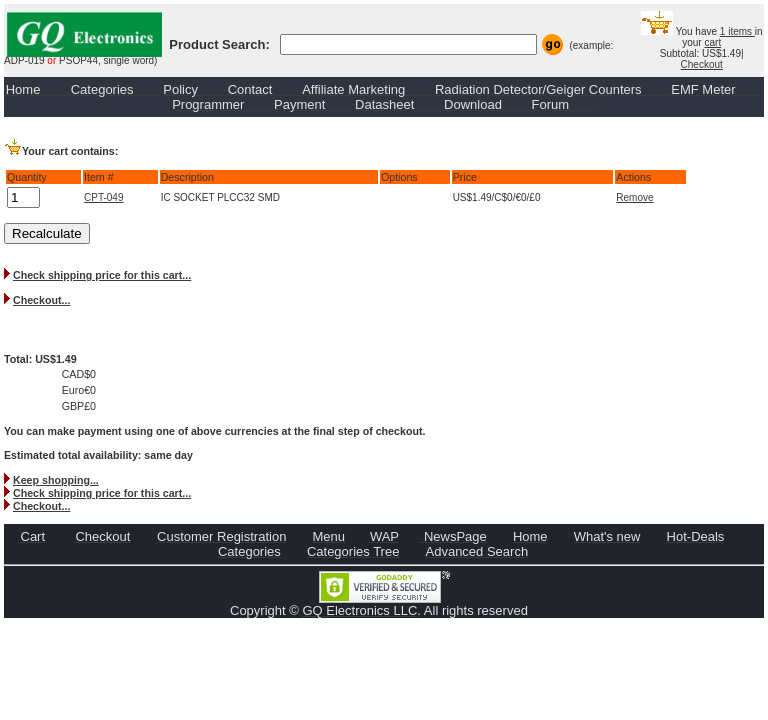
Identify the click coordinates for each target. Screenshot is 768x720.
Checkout (702, 64)
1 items (737, 31)
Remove (634, 197)
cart (712, 42)
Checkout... (41, 300)
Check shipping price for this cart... (102, 275)
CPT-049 (103, 197)
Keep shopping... (56, 480)
